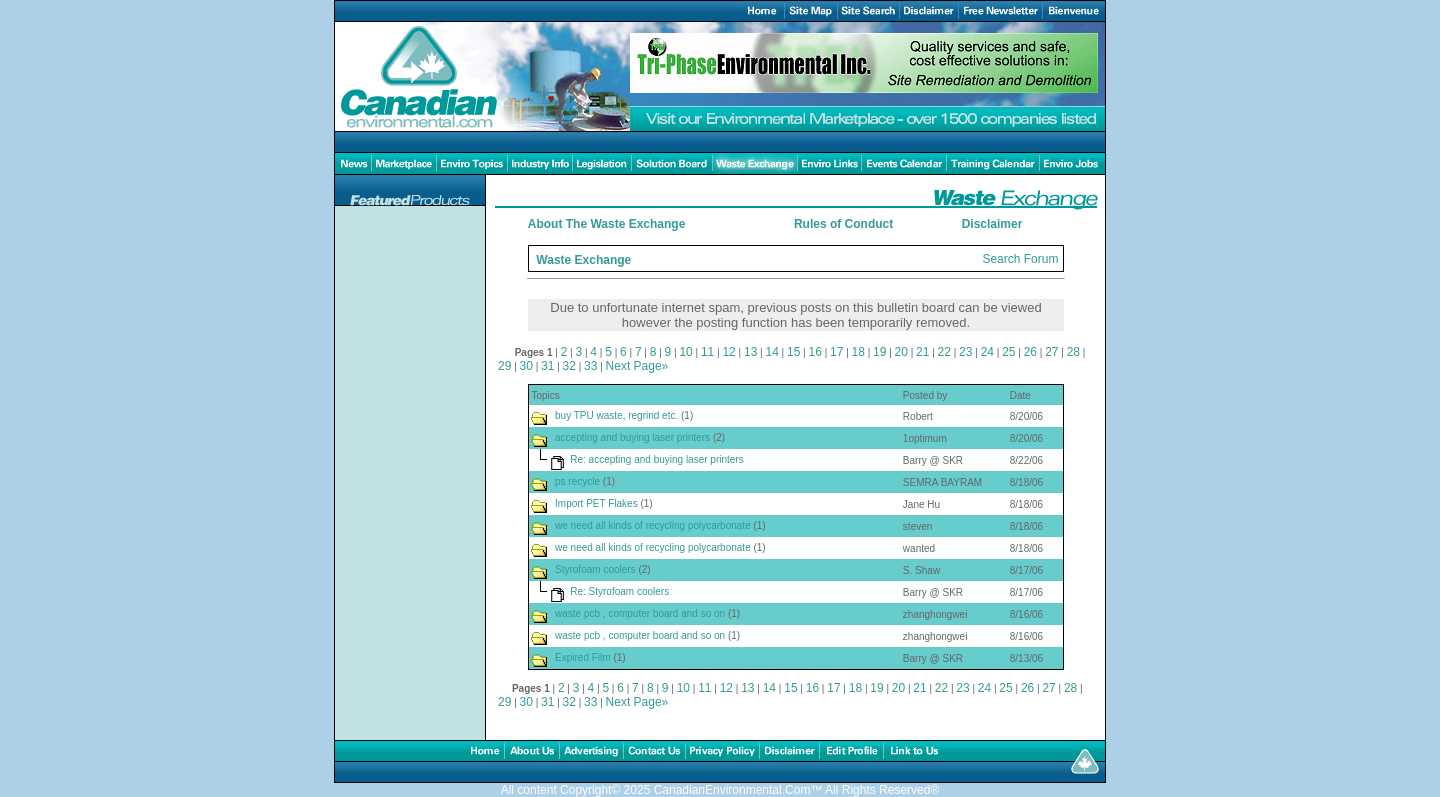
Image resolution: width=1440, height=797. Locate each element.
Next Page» (637, 366)
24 (987, 352)
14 (771, 352)
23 (965, 352)
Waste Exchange (583, 260)
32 (569, 366)
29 (504, 366)
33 (590, 366)
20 (901, 352)
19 (879, 352)
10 (685, 352)
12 (728, 352)
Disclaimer (992, 224)
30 (526, 366)
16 (815, 352)
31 (547, 366)
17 (836, 352)
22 (944, 352)
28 (1073, 352)
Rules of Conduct (843, 224)
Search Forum (1020, 259)
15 (793, 352)
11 (707, 352)
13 (750, 352)
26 (1030, 352)
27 (1051, 352)
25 (1008, 352)
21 (922, 352)
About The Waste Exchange (607, 224)
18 (858, 352)
